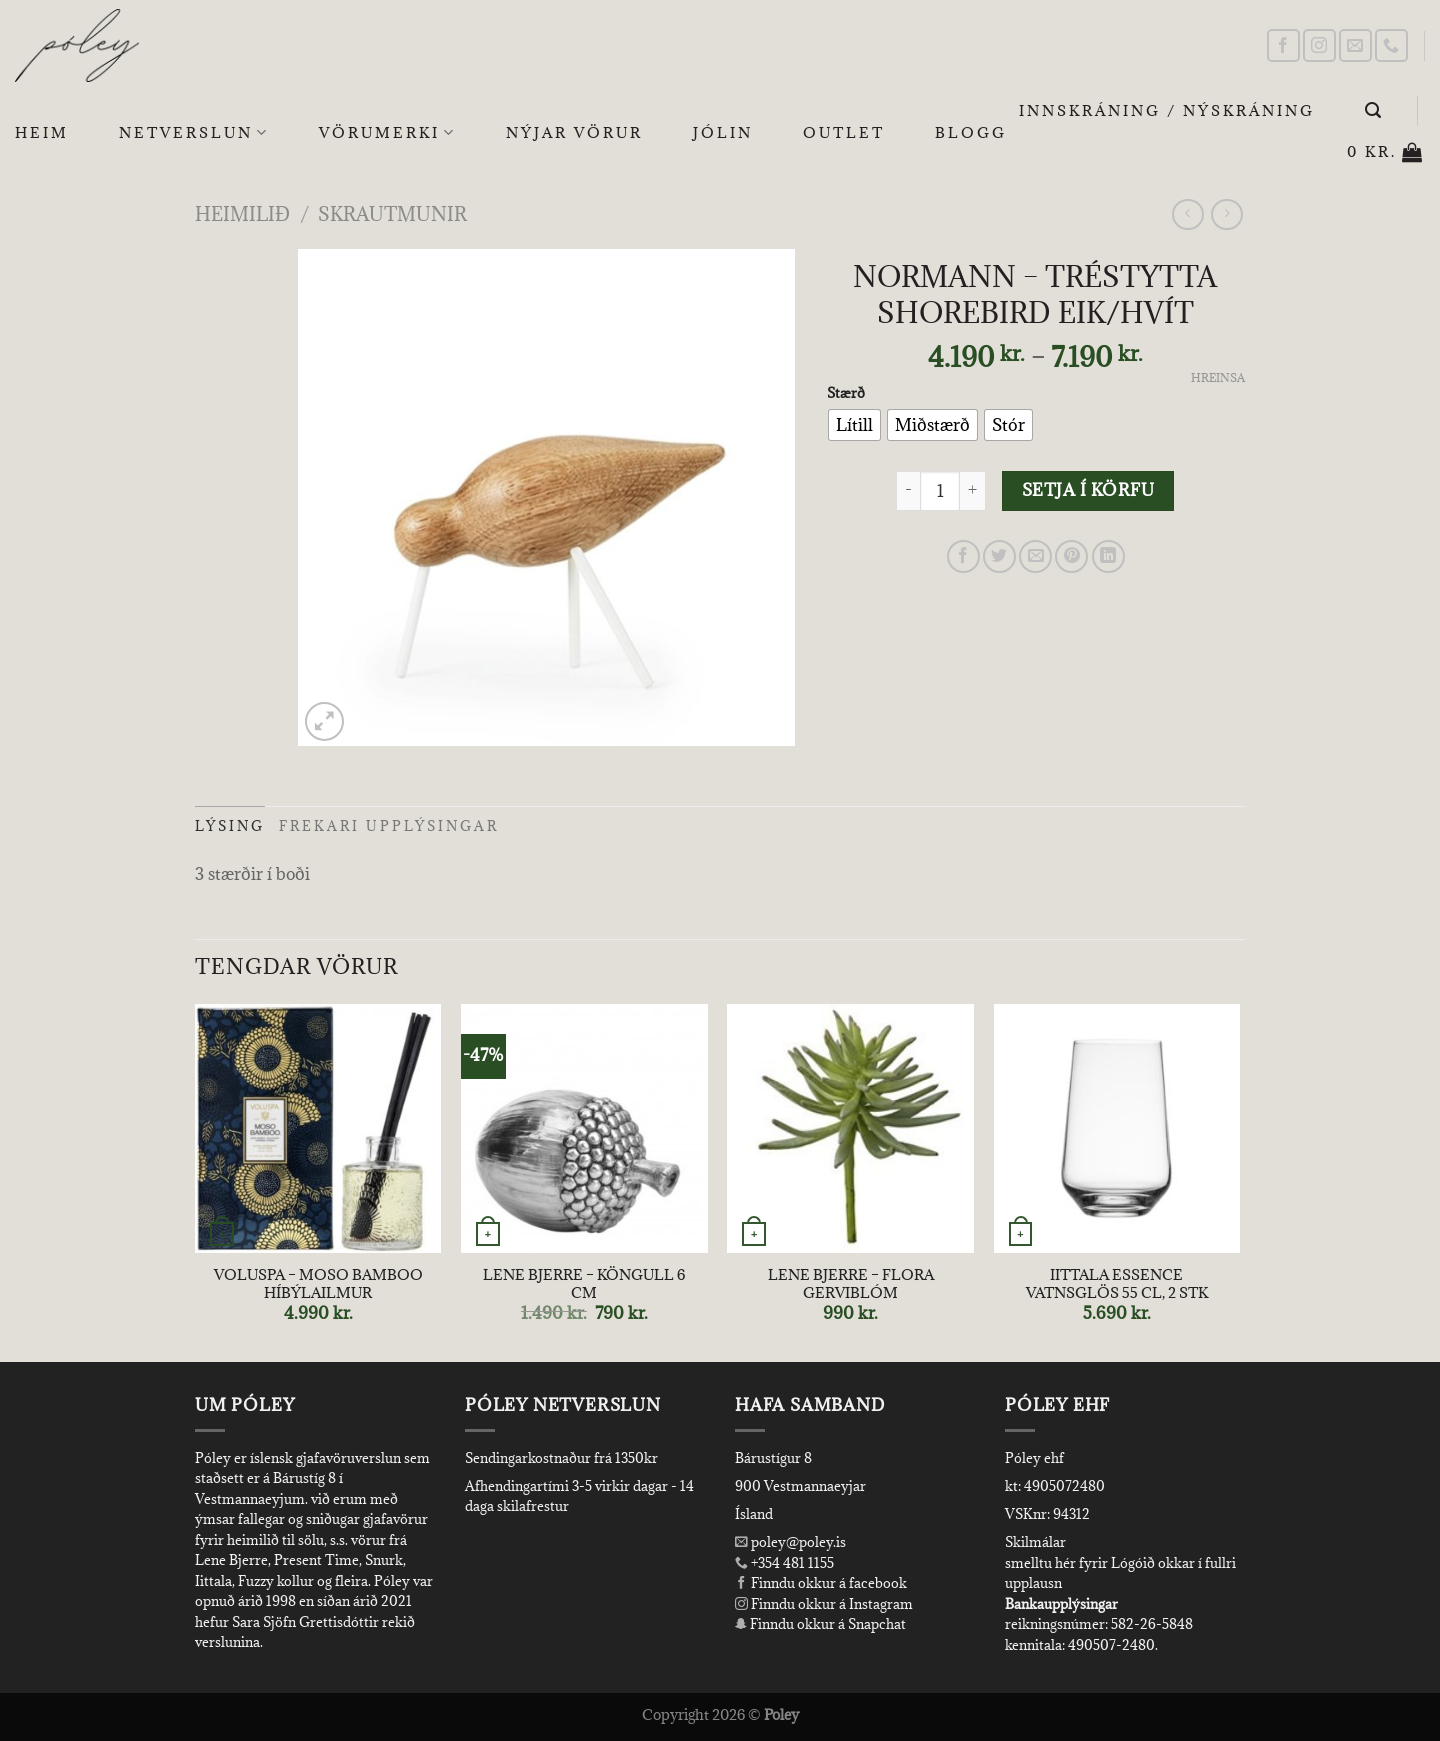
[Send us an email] (1355, 45)
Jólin (723, 132)
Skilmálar (1035, 1542)
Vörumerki (387, 133)
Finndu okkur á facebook (821, 1583)
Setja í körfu (1088, 490)
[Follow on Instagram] (1319, 45)
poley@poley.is (790, 1542)
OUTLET (844, 132)
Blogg (971, 132)
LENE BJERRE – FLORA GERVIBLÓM (851, 1284)
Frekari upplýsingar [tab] (389, 826)
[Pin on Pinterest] (1071, 556)
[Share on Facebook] (963, 556)
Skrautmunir (392, 213)
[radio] (854, 425)
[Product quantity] (940, 491)
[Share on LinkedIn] (1108, 556)
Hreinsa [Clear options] (1218, 378)
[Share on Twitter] (999, 556)
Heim (42, 132)
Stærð (846, 394)
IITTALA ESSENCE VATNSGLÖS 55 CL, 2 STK (1117, 1284)
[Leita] (1374, 110)
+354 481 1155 (791, 1563)
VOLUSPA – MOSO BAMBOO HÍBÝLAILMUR (318, 1284)
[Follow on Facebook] (1283, 45)
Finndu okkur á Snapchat (820, 1624)
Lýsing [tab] (230, 826)
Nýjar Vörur (574, 132)
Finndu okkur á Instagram (824, 1604)
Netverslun (194, 133)
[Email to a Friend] (1035, 556)
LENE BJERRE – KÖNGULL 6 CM (584, 1284)
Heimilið (242, 213)
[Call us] (1391, 45)
